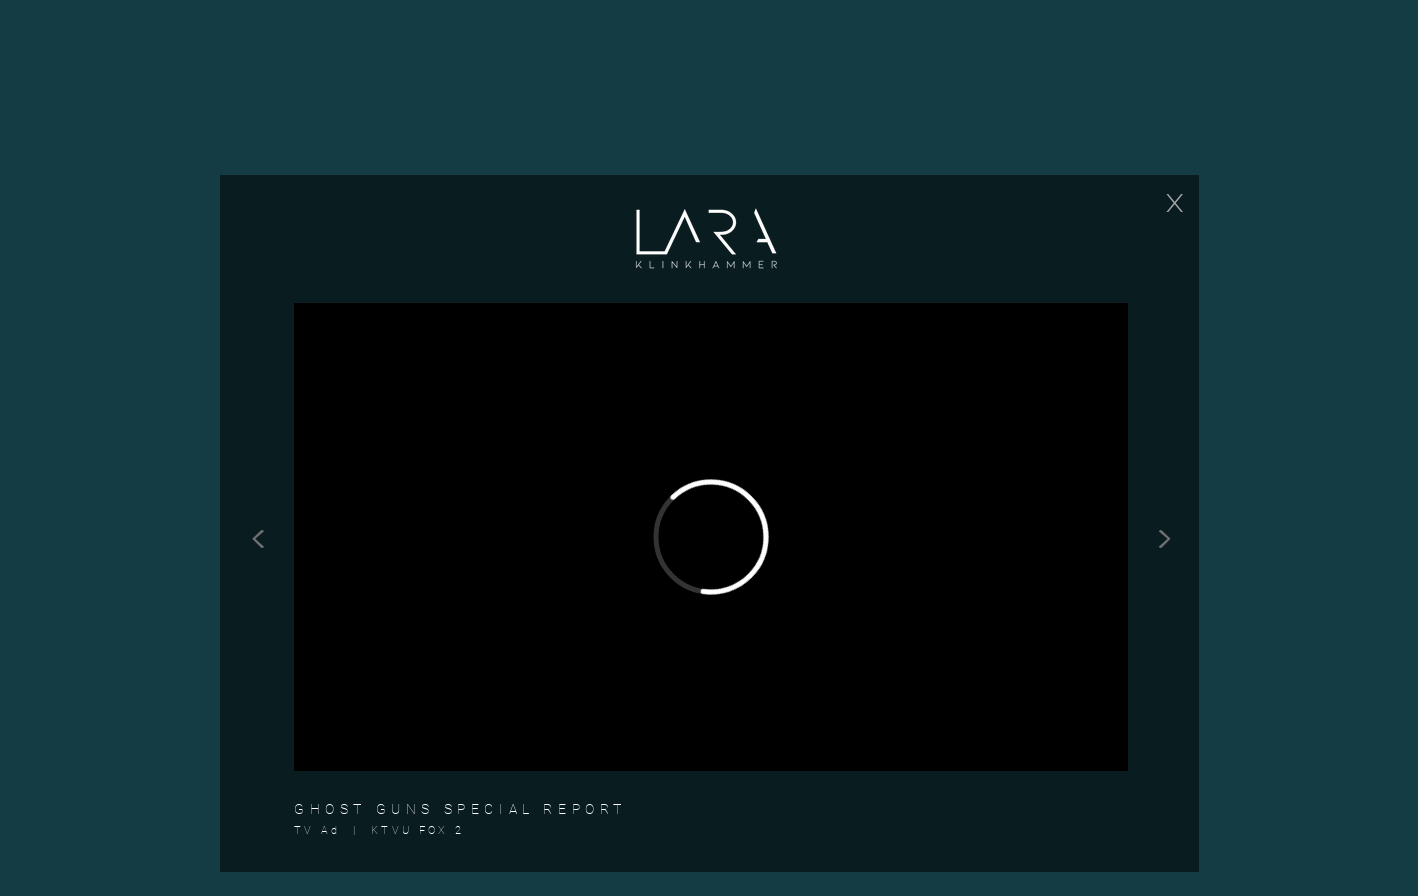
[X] (1174, 202)
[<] (258, 534)
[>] (1164, 534)
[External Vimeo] (711, 537)
